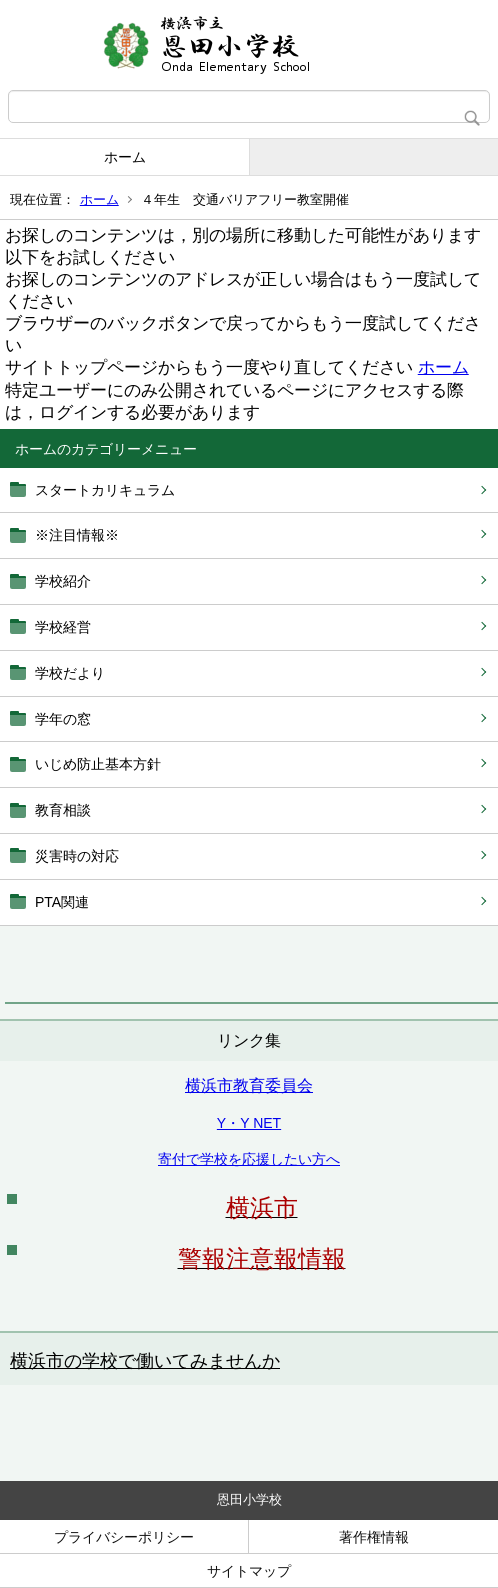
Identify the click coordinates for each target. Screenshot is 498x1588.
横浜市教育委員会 (249, 1085)
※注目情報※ (77, 535)
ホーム (125, 157)
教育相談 (63, 810)
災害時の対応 (77, 856)
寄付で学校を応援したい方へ (249, 1159)
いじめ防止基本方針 (98, 764)
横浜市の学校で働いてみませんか (145, 1361)
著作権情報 (374, 1537)
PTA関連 (62, 902)
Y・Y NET (249, 1123)
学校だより (70, 673)
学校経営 (63, 627)
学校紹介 (63, 581)
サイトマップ (249, 1571)
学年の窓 (63, 719)
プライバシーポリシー (124, 1537)
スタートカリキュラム (105, 490)
